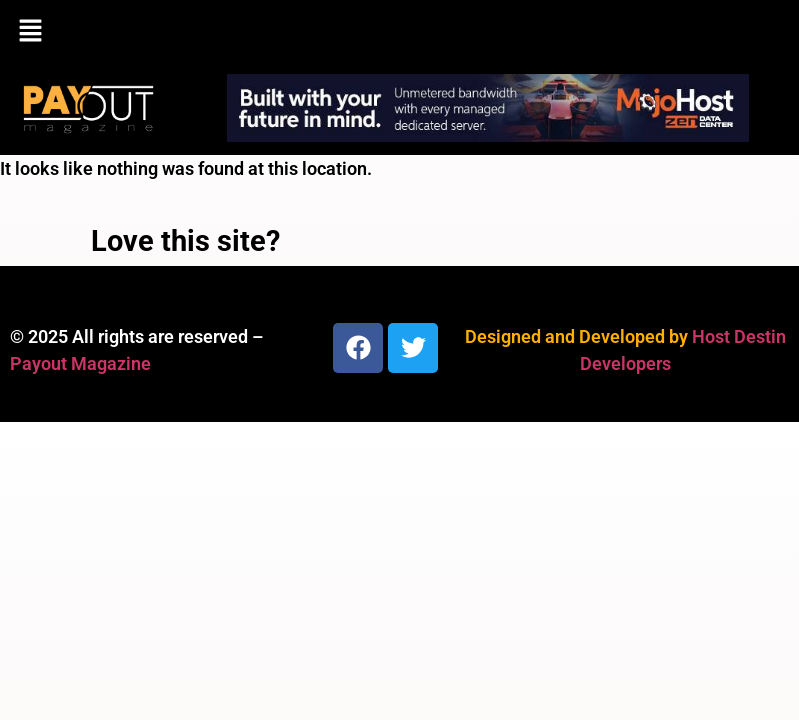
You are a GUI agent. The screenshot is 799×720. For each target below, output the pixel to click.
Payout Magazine (80, 363)
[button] (399, 32)
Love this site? (185, 241)
